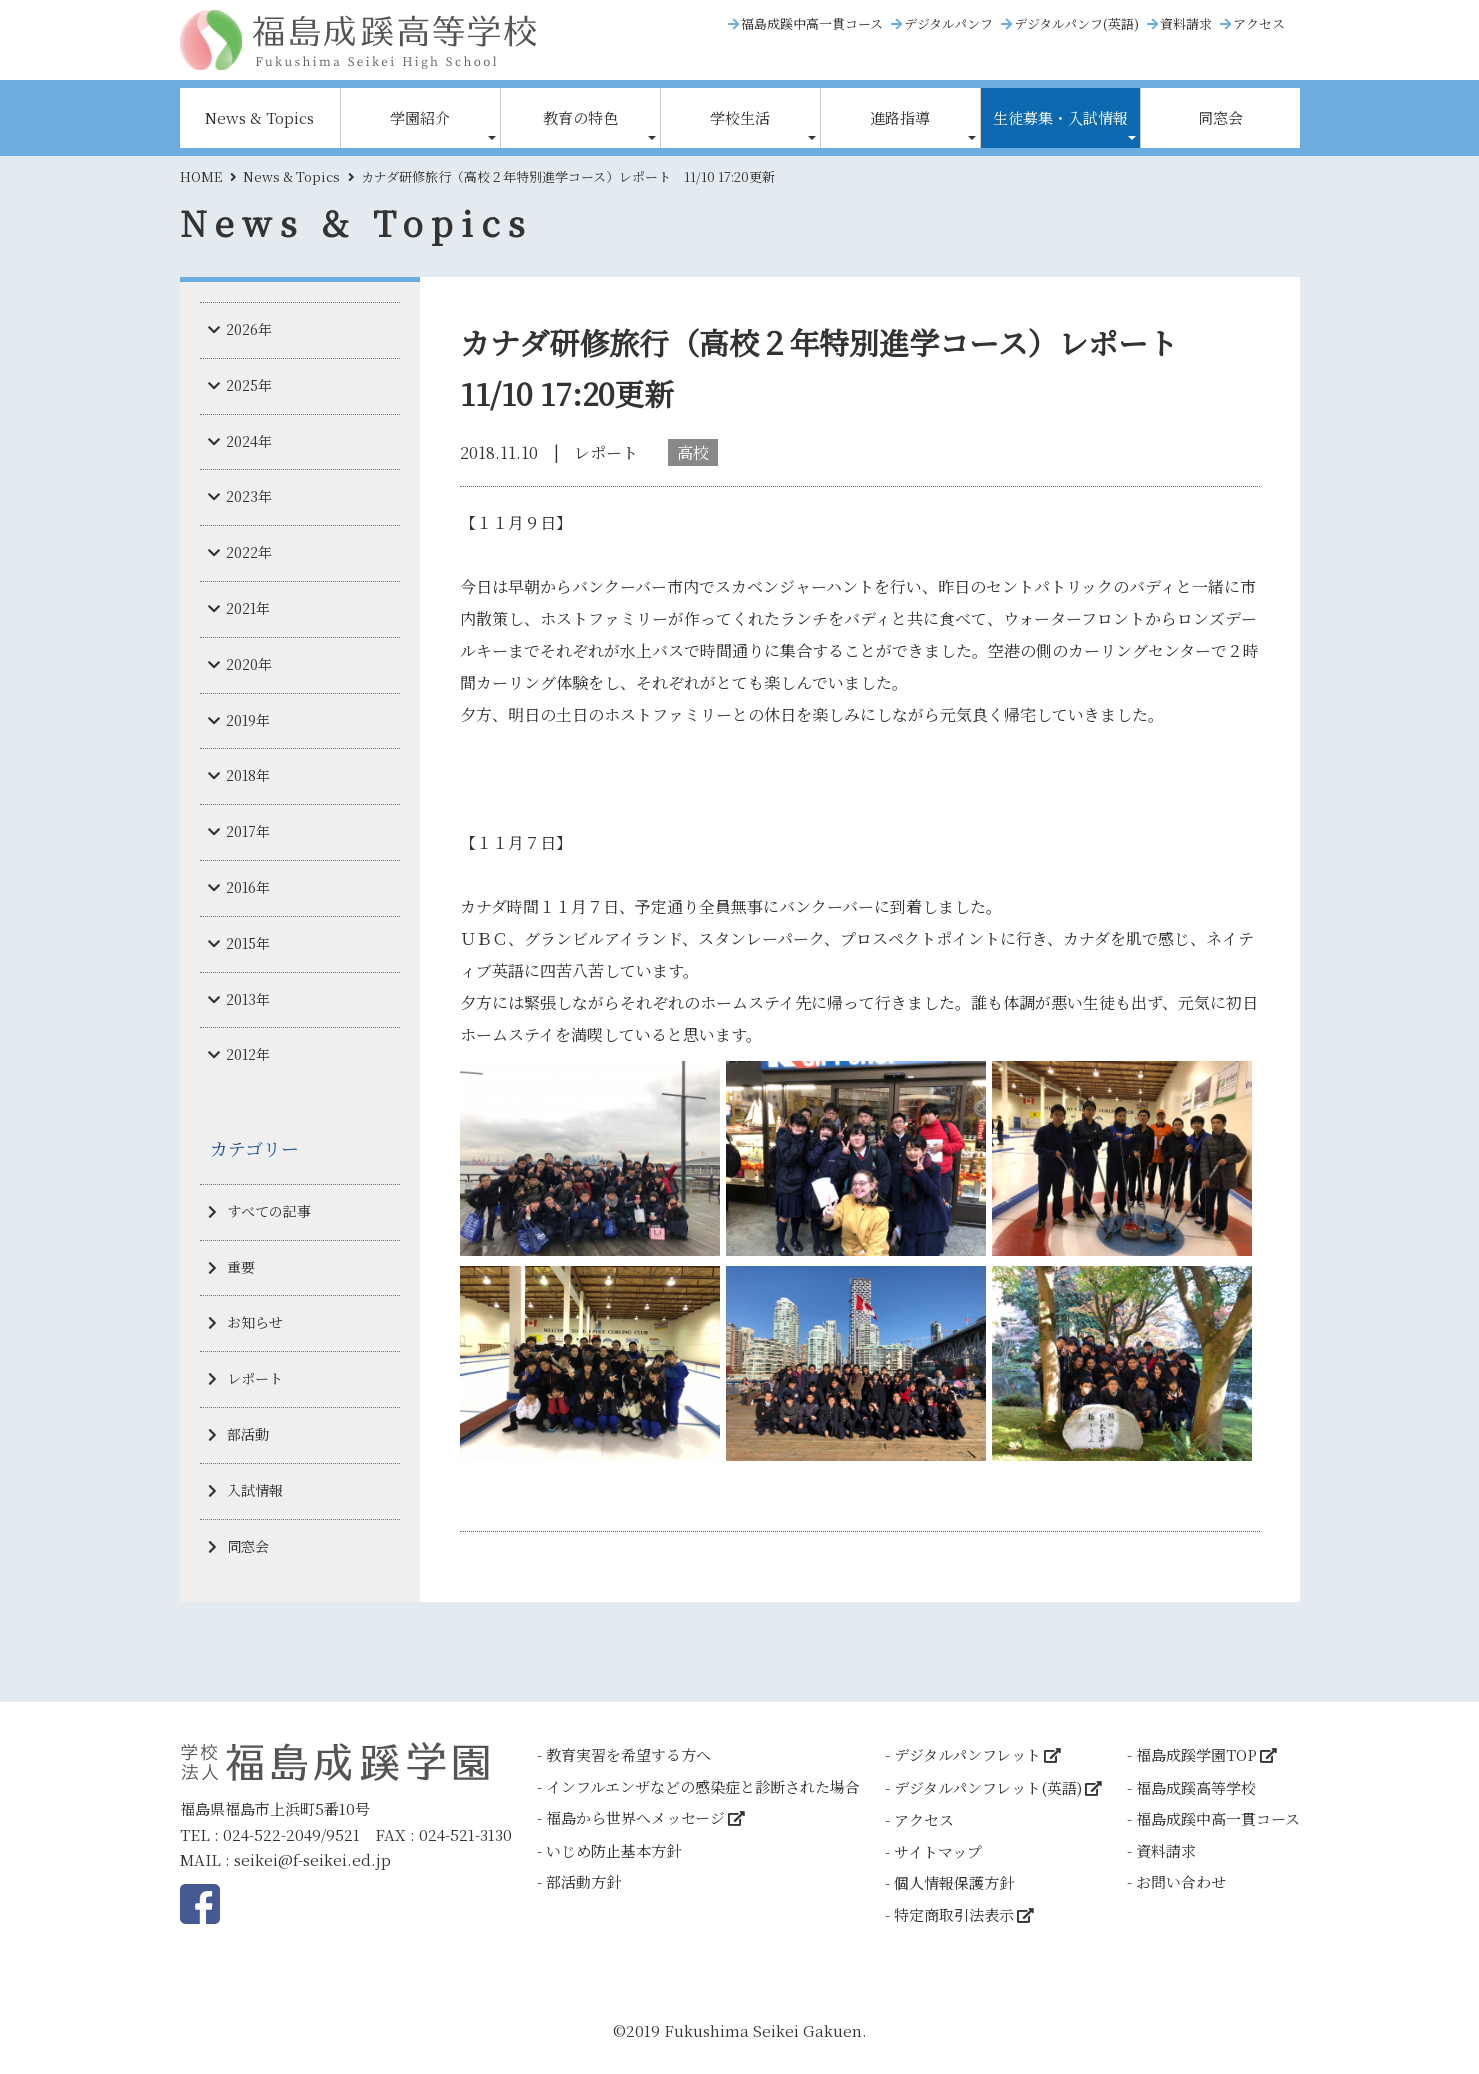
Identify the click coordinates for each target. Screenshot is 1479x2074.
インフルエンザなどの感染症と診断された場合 (703, 1786)
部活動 (248, 1434)
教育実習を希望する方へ (628, 1754)
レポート (255, 1378)
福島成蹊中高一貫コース (812, 23)
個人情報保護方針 (954, 1882)
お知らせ (255, 1322)
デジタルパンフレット (967, 1754)
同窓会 (1220, 117)
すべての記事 (269, 1211)
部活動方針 (583, 1881)
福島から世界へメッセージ (635, 1817)
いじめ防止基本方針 (613, 1850)
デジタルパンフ (948, 23)
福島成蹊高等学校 (1196, 1787)
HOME (201, 176)
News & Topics (259, 117)
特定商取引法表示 (954, 1914)
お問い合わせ (1181, 1881)
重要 (241, 1267)
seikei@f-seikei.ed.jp (312, 1859)
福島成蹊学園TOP (1196, 1754)
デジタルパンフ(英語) (1076, 23)
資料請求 (1186, 23)
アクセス (1259, 23)
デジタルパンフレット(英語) (988, 1787)
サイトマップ (938, 1851)
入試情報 (255, 1490)
